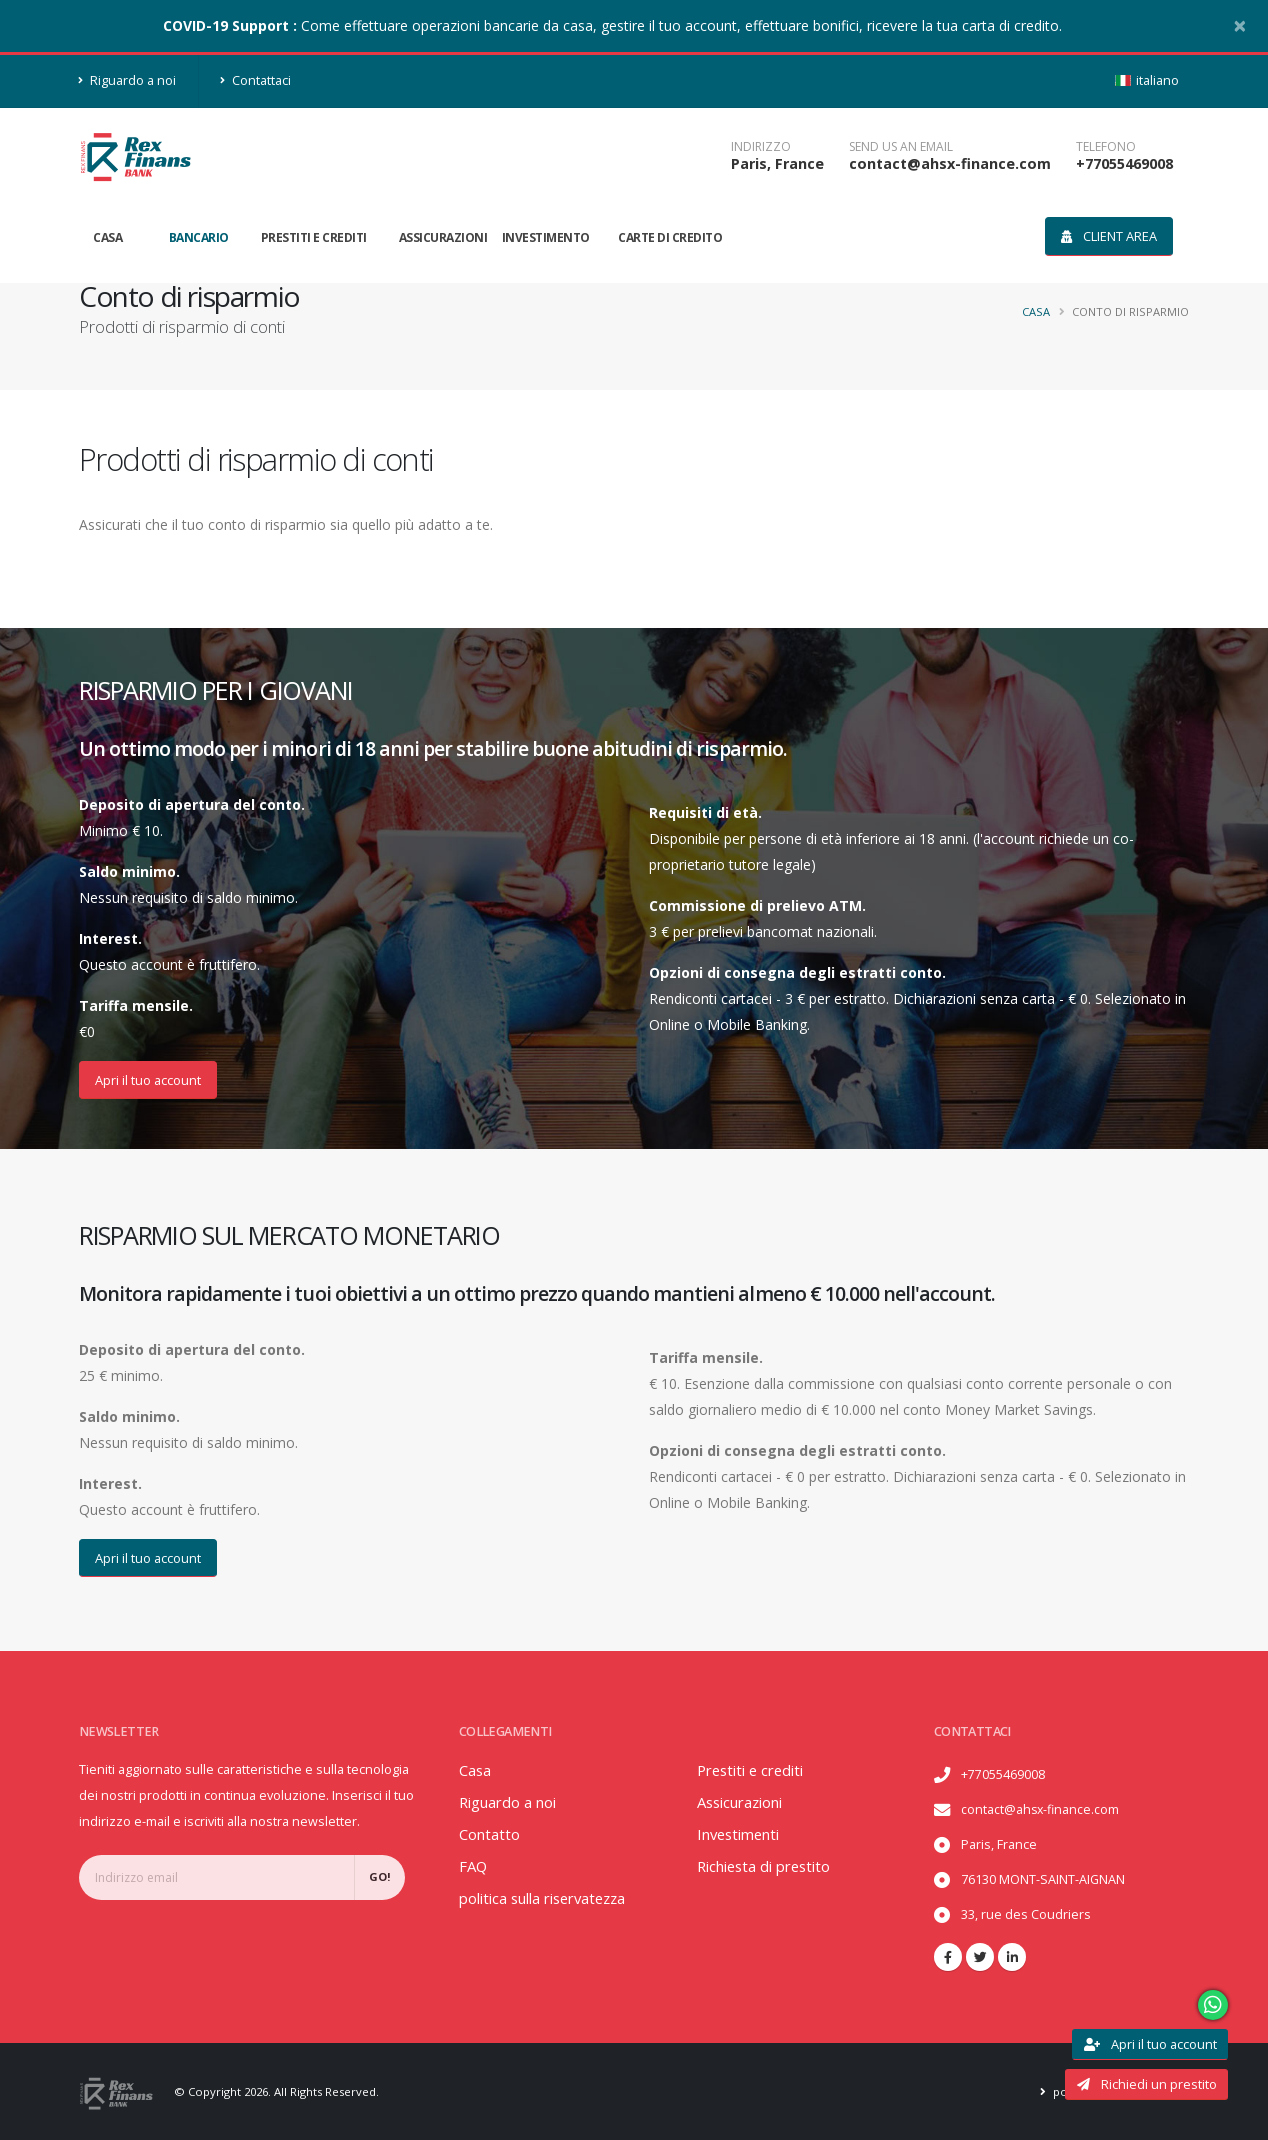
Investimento (546, 237)
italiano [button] (1147, 80)
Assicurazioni (443, 237)
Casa (107, 237)
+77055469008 (1124, 163)
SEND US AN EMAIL (901, 147)
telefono (1106, 147)
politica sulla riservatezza (550, 1898)
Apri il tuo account (148, 1080)
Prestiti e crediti (314, 237)
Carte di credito (670, 237)
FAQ (474, 1866)
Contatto (490, 1834)
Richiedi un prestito (1147, 2084)
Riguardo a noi (127, 80)
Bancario (199, 237)
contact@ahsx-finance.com (950, 163)
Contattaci (255, 80)
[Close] (1240, 25)
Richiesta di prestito (770, 1866)
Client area (1109, 236)
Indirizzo (761, 147)
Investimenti (743, 1834)
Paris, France (777, 163)
